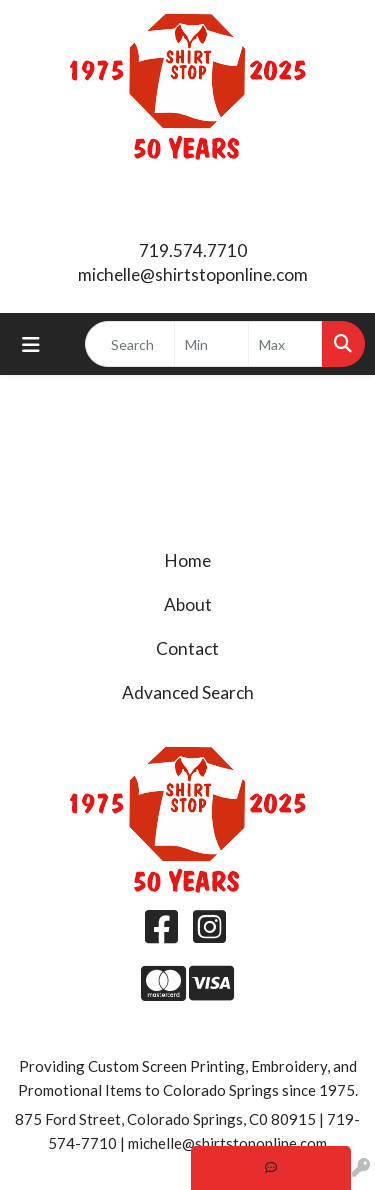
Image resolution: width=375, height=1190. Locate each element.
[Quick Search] (130, 344)
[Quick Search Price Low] (211, 344)
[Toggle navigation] (31, 344)
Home (188, 560)
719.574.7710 (193, 250)
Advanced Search (188, 692)
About (188, 604)
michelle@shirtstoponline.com (193, 274)
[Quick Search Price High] (285, 344)
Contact (187, 648)
